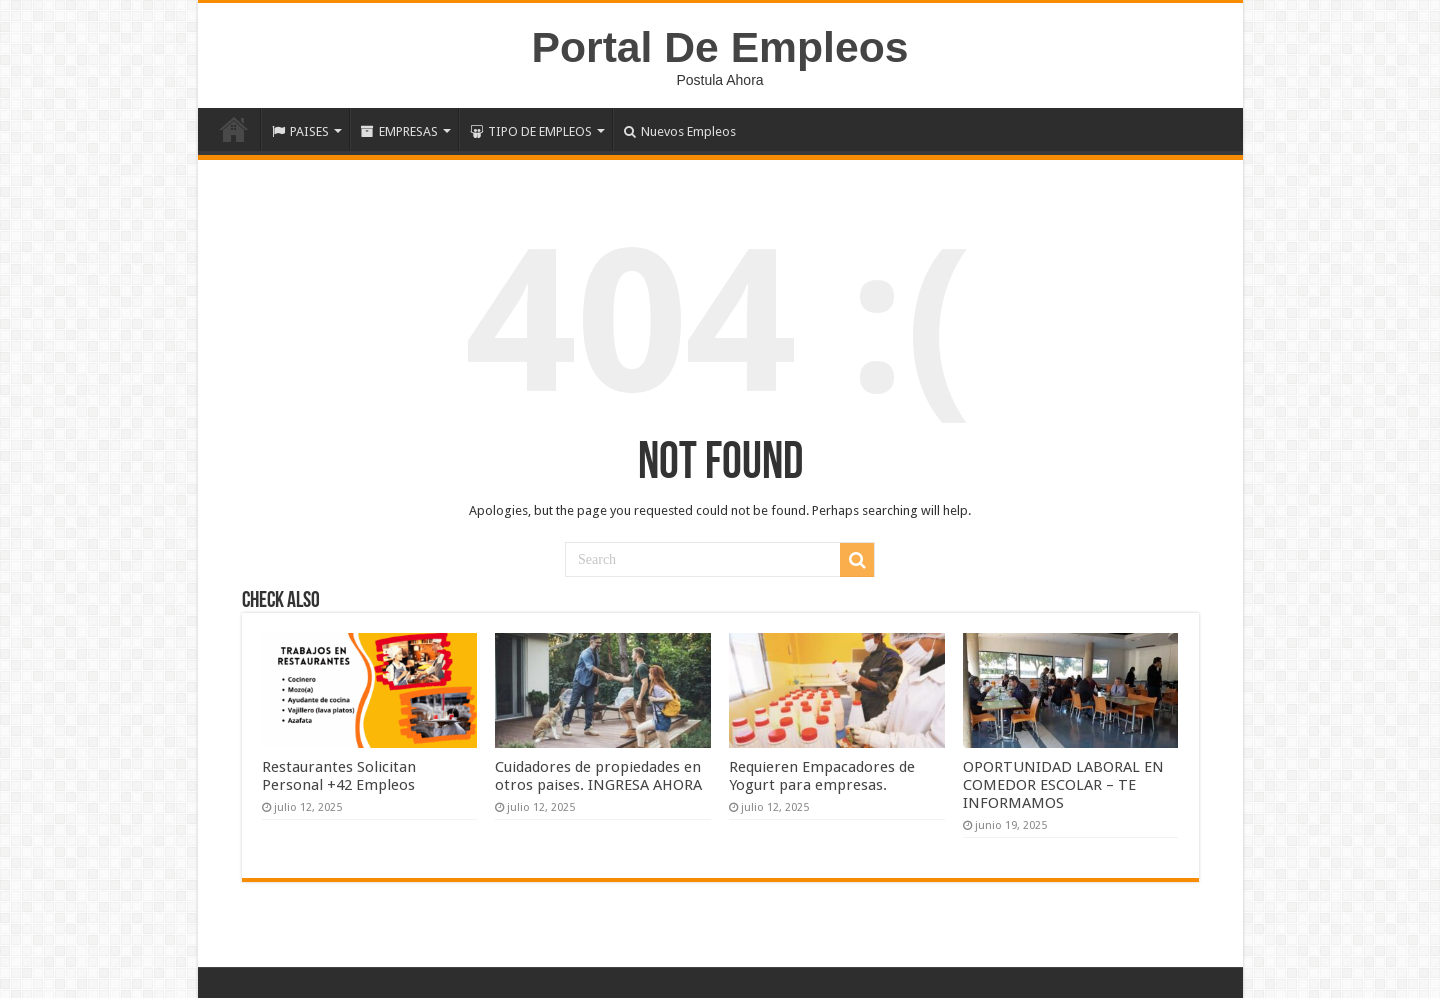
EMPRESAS (399, 131)
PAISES (300, 131)
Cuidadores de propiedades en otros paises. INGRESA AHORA (598, 776)
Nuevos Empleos (680, 131)
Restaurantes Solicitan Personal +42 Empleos (339, 776)
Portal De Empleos (720, 47)
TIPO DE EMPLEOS (531, 131)
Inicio (234, 129)
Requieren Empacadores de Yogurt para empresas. (822, 776)
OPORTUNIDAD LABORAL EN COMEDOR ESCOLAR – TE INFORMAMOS (1063, 785)
